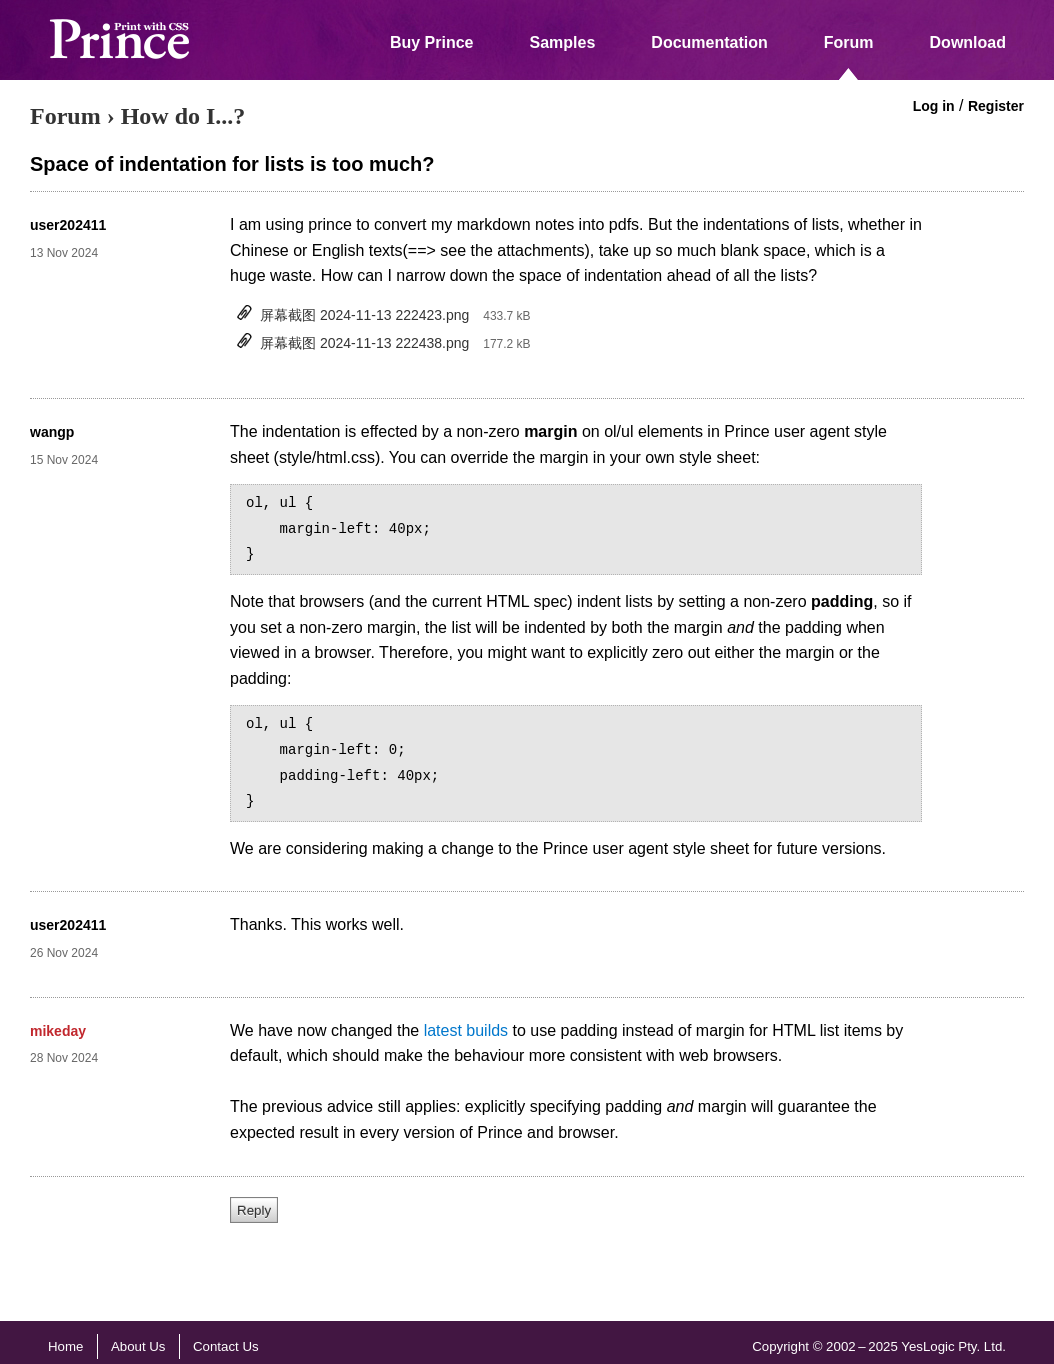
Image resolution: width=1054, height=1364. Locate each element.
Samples (563, 42)
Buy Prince (432, 42)
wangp (52, 432)
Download (968, 42)
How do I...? (183, 116)
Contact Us (226, 1346)
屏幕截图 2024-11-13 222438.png (364, 343)
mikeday (58, 1031)
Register (996, 106)
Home (65, 1346)
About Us (138, 1346)
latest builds (466, 1030)
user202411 (68, 225)
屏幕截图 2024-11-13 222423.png (364, 315)
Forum (849, 42)
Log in (934, 106)
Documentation (709, 42)
